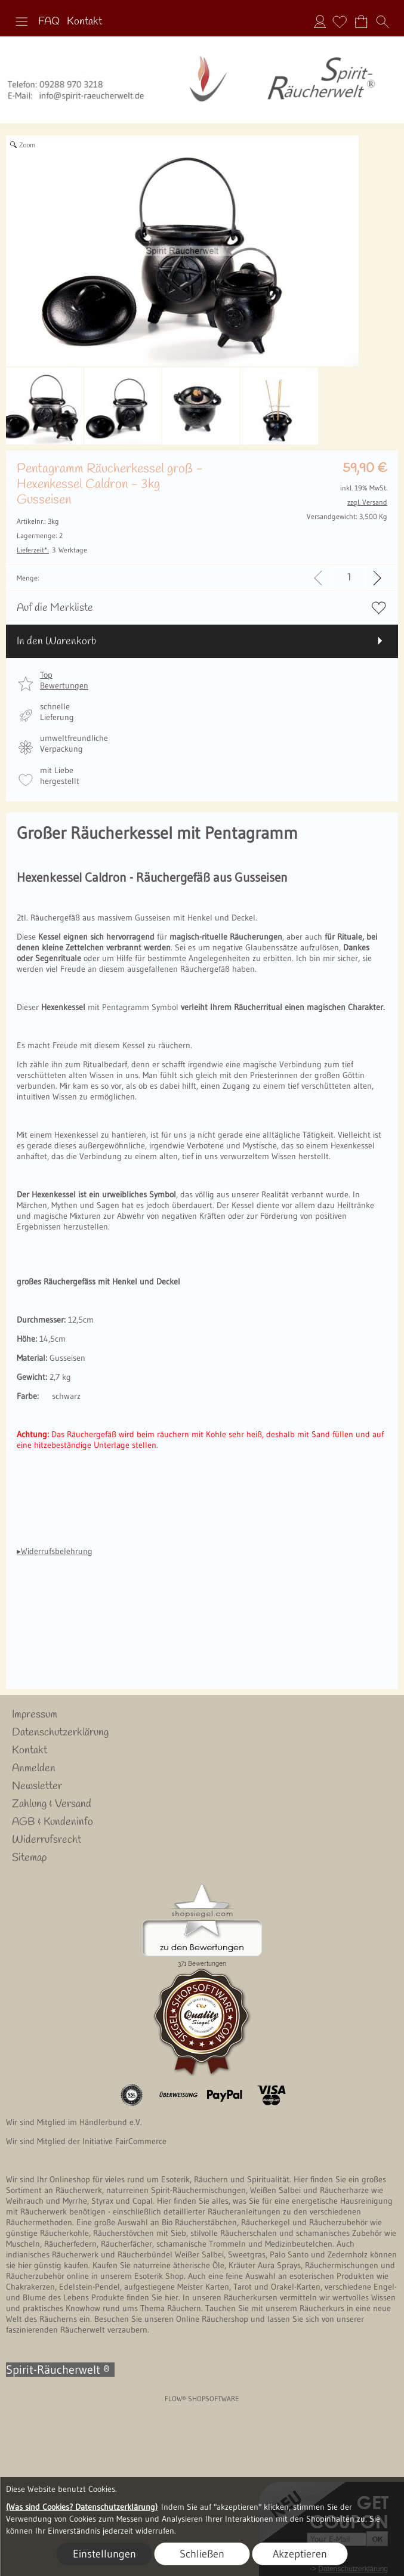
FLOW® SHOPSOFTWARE (202, 2398)
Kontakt (84, 21)
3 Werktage (52, 549)
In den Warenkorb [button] (56, 641)
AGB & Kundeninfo (52, 1822)
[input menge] (348, 577)
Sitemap (29, 1858)
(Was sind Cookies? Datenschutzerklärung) (82, 2506)
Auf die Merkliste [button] (55, 608)
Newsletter (37, 1786)
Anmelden (320, 21)
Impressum (34, 1714)
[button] (21, 21)
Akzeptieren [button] (300, 2553)
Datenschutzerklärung (60, 1732)
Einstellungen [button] (104, 2553)
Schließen (202, 2553)
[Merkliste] (339, 21)
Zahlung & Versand (51, 1804)
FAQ (49, 21)
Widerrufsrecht (46, 1840)
